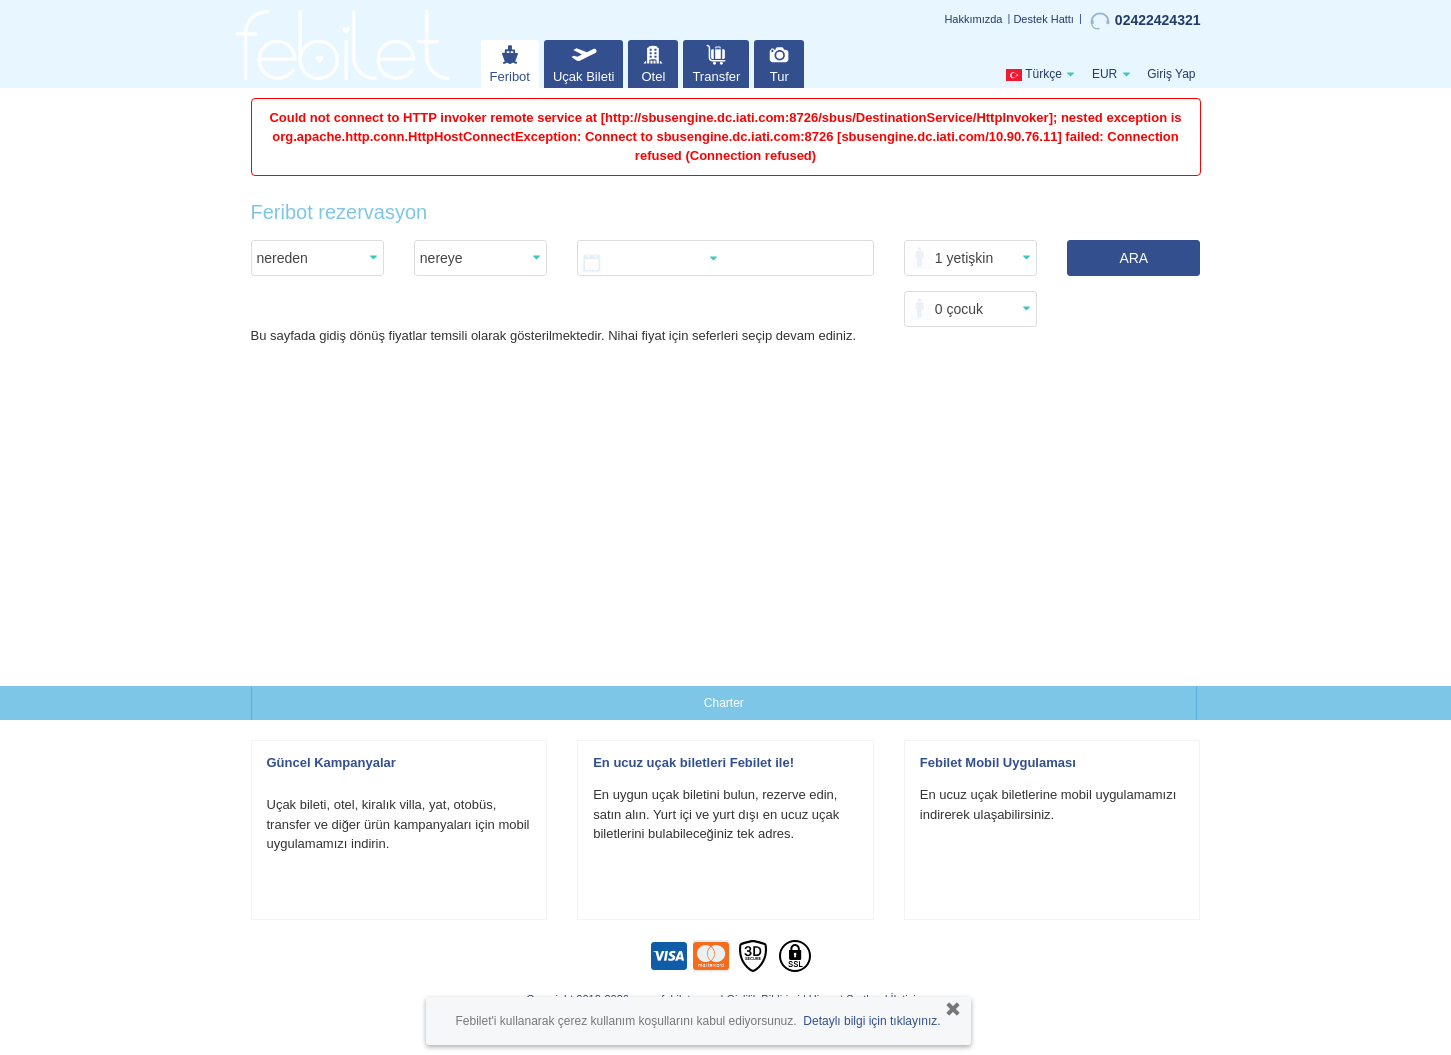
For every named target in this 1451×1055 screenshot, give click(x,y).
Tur (779, 61)
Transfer (716, 61)
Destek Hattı (1043, 19)
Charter (724, 703)
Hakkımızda (973, 19)
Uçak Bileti (583, 61)
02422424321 (1145, 21)
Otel (653, 61)
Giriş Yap (1171, 74)
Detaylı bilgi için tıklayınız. (871, 1021)
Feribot (510, 61)
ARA (1133, 258)
